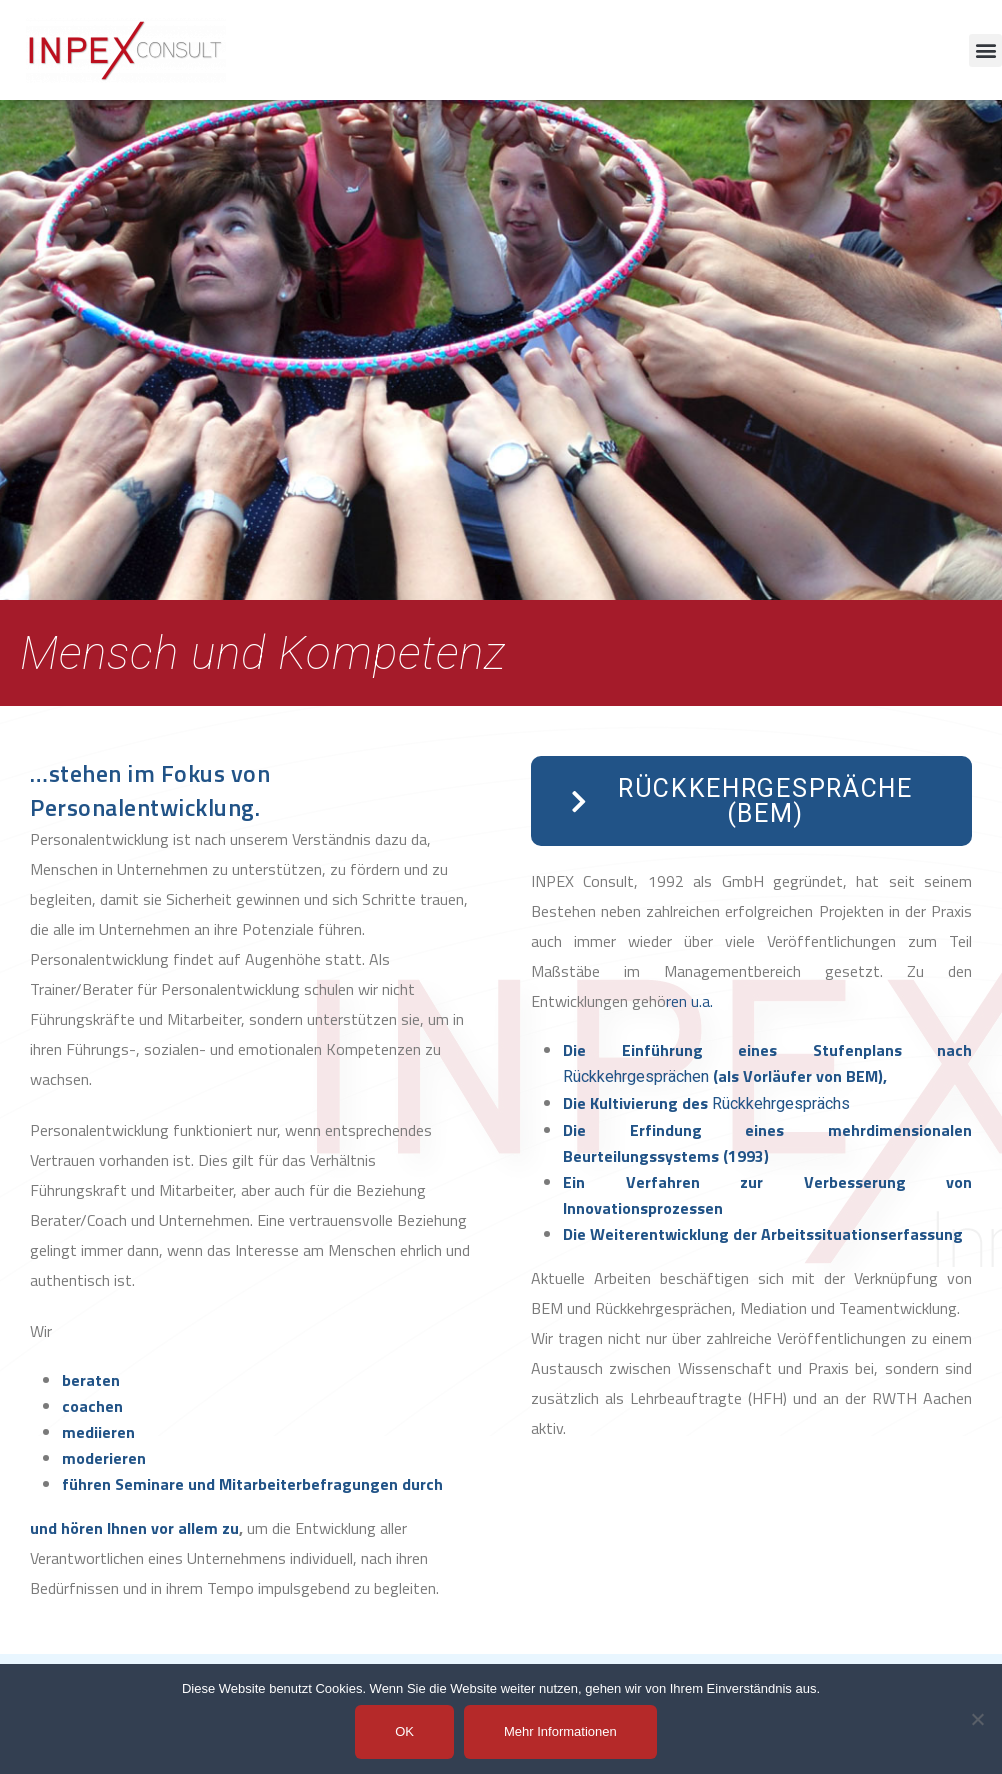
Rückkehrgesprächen (636, 1076)
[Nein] (977, 1719)
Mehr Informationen (560, 1731)
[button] (985, 50)
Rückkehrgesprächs (781, 1103)
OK (404, 1731)
